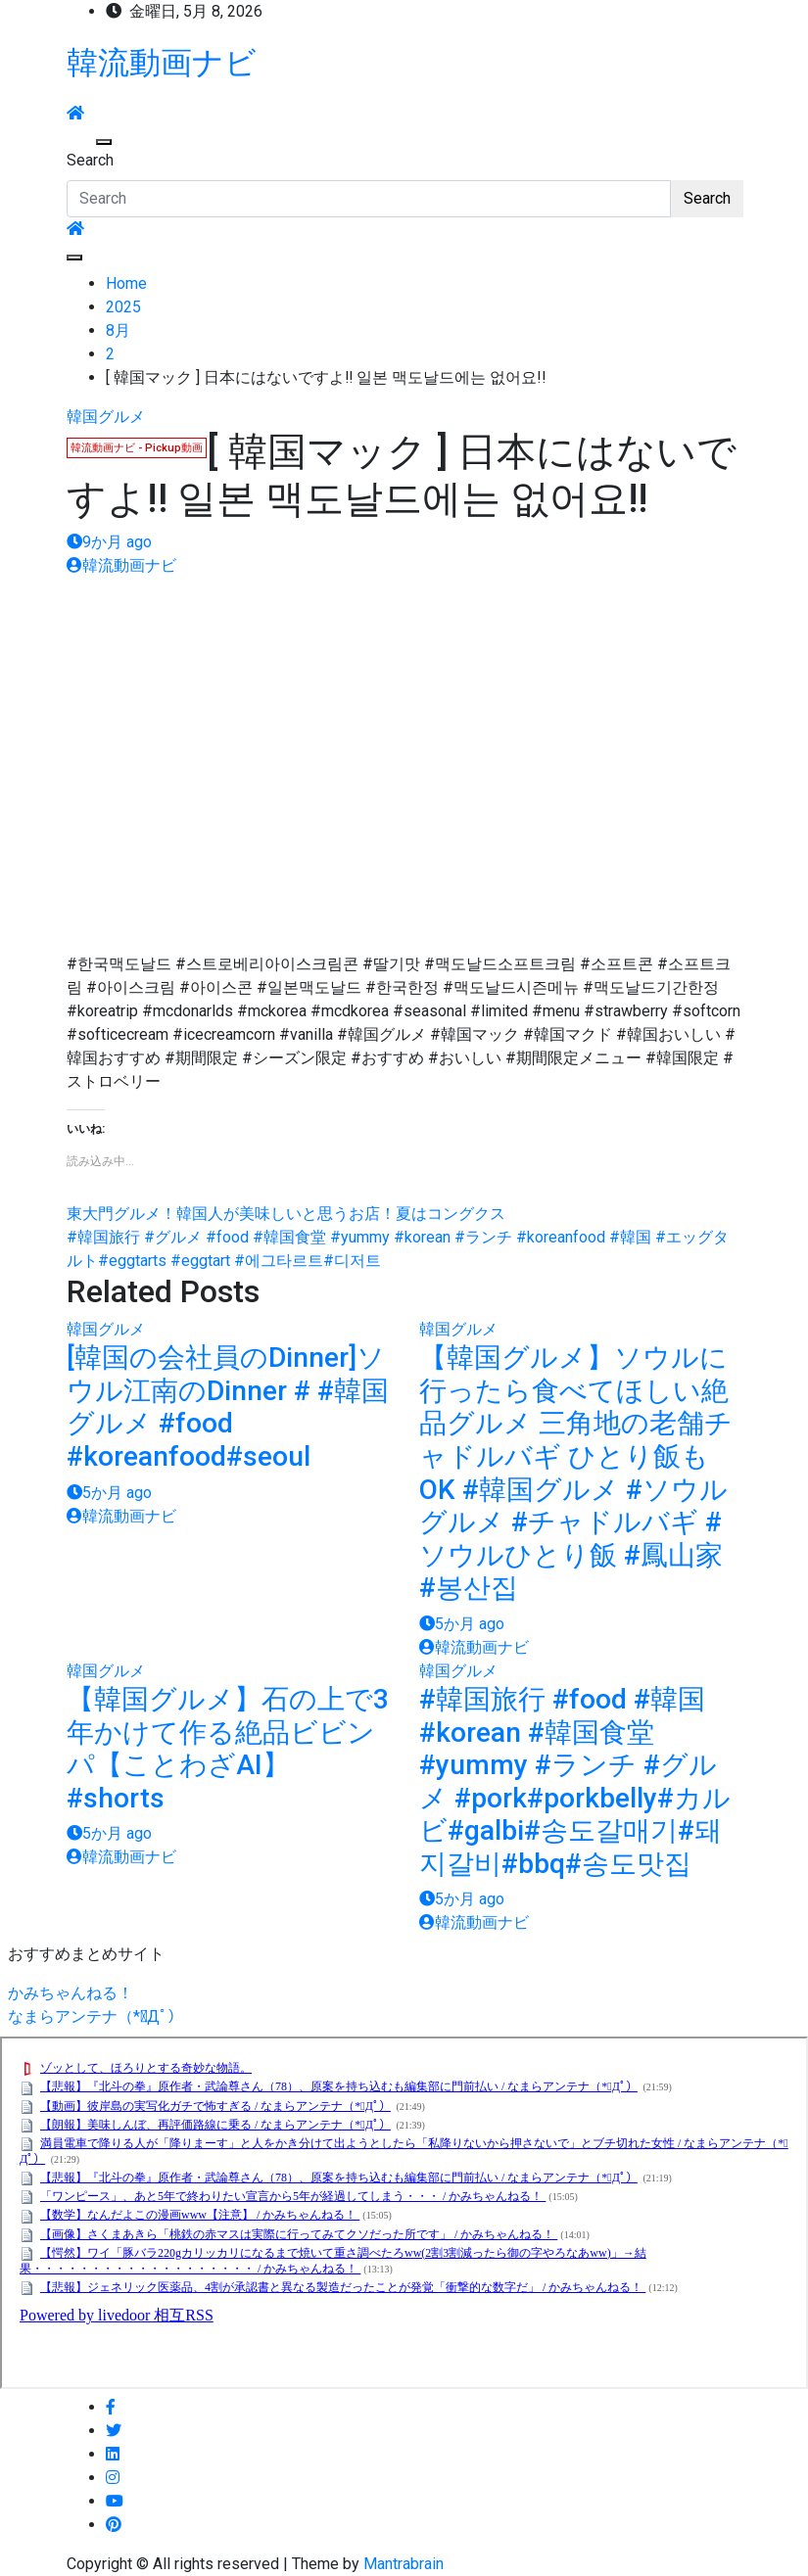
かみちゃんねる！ (70, 1993)
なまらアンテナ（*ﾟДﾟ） (95, 2016)
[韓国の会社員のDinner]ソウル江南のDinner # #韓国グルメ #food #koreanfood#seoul (228, 1407)
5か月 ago (109, 1492)
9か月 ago (109, 542)
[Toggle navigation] (79, 142)
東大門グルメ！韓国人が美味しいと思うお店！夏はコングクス (286, 1213)
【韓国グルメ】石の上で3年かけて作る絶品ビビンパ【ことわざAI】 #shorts (228, 1748)
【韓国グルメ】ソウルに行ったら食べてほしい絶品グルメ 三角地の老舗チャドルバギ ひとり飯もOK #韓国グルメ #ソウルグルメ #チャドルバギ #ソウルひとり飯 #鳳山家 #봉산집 (576, 1472)
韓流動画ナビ (162, 62)
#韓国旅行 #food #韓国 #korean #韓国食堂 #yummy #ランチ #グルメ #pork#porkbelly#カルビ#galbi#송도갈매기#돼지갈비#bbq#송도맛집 (575, 1781)
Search (90, 160)
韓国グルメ (106, 416)
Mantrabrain (403, 2563)
